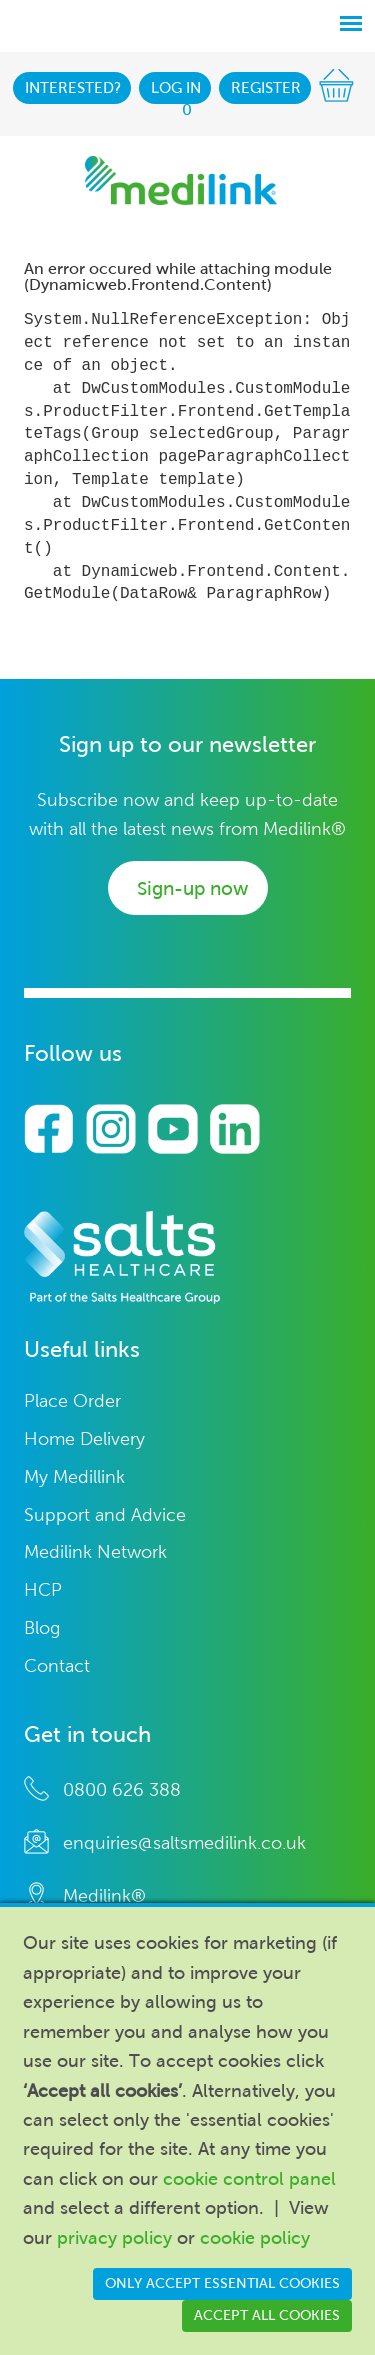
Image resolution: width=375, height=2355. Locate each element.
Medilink (181, 180)
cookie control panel (249, 2179)
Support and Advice (105, 1515)
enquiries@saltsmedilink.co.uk (184, 1843)
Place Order (72, 1401)
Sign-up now (192, 888)
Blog (42, 1628)
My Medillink (74, 1477)
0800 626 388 (122, 1790)
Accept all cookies (267, 2315)
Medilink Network (95, 1552)
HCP (43, 1590)
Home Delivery (84, 1439)
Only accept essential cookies (222, 2283)
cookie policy (255, 2238)
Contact (57, 1666)
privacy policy (114, 2238)
